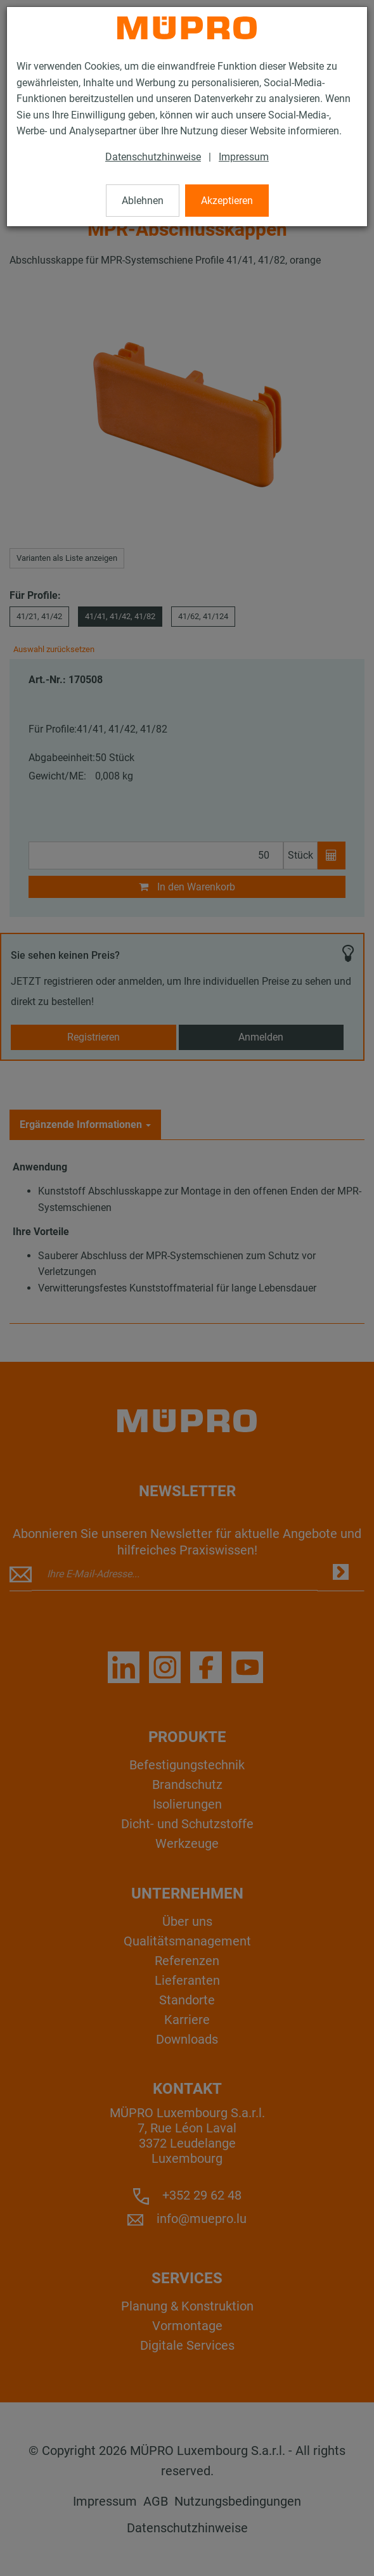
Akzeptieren (227, 201)
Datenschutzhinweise (153, 157)
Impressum (244, 157)
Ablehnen (143, 201)
